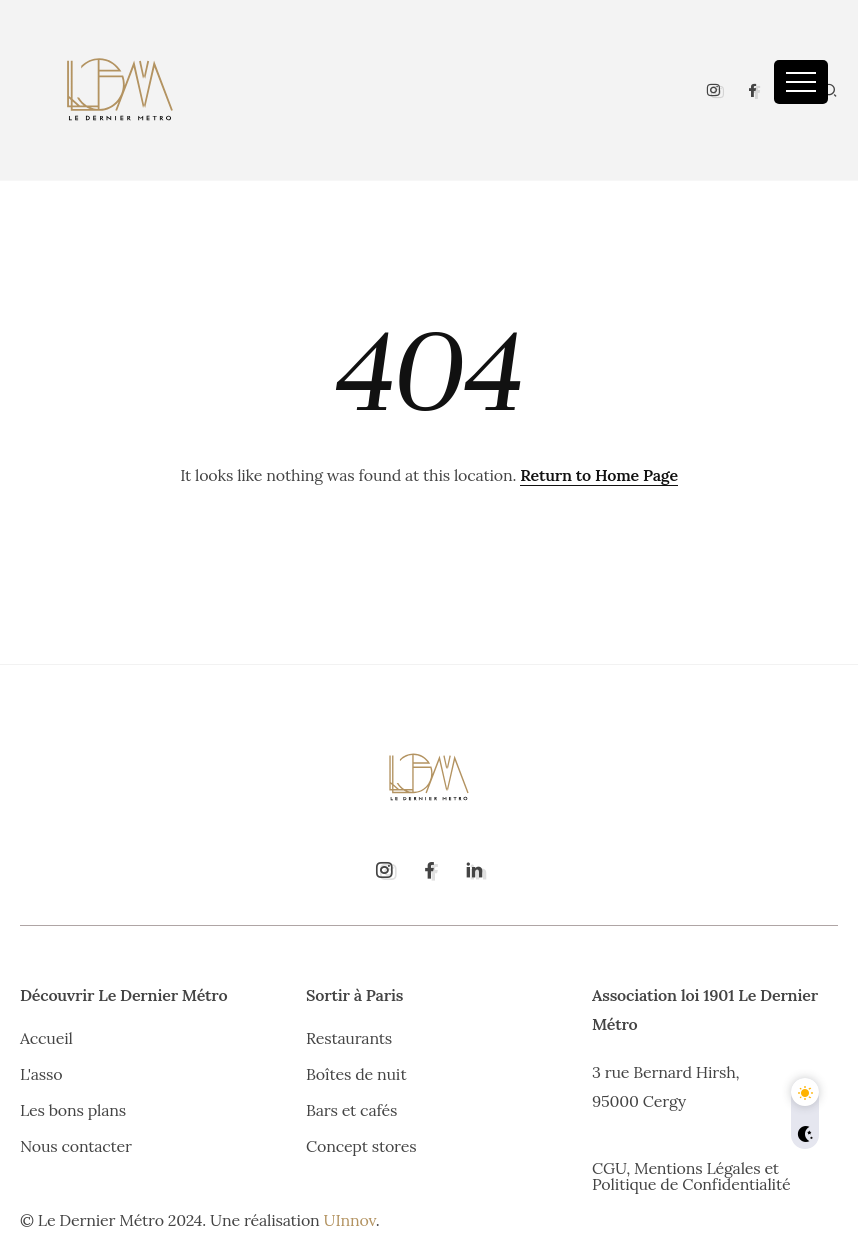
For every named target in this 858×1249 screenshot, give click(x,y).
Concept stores (361, 1146)
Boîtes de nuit (356, 1074)
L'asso (41, 1074)
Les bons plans (73, 1110)
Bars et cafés (351, 1110)
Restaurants (349, 1038)
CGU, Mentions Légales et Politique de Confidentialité (691, 1176)
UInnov (350, 1220)
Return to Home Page (599, 475)
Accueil (46, 1038)
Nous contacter (76, 1146)
